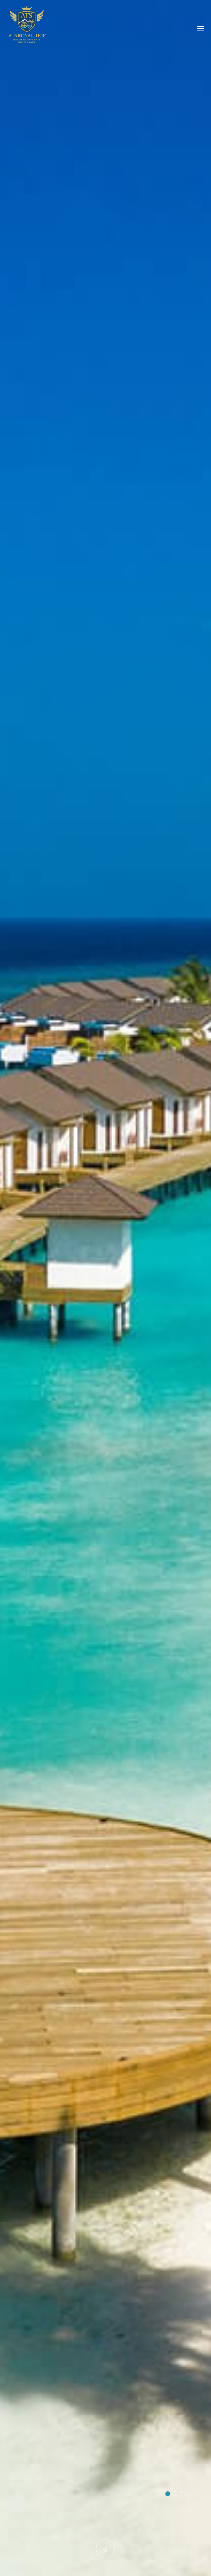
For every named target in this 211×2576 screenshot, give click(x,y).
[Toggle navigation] (200, 30)
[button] (167, 2493)
